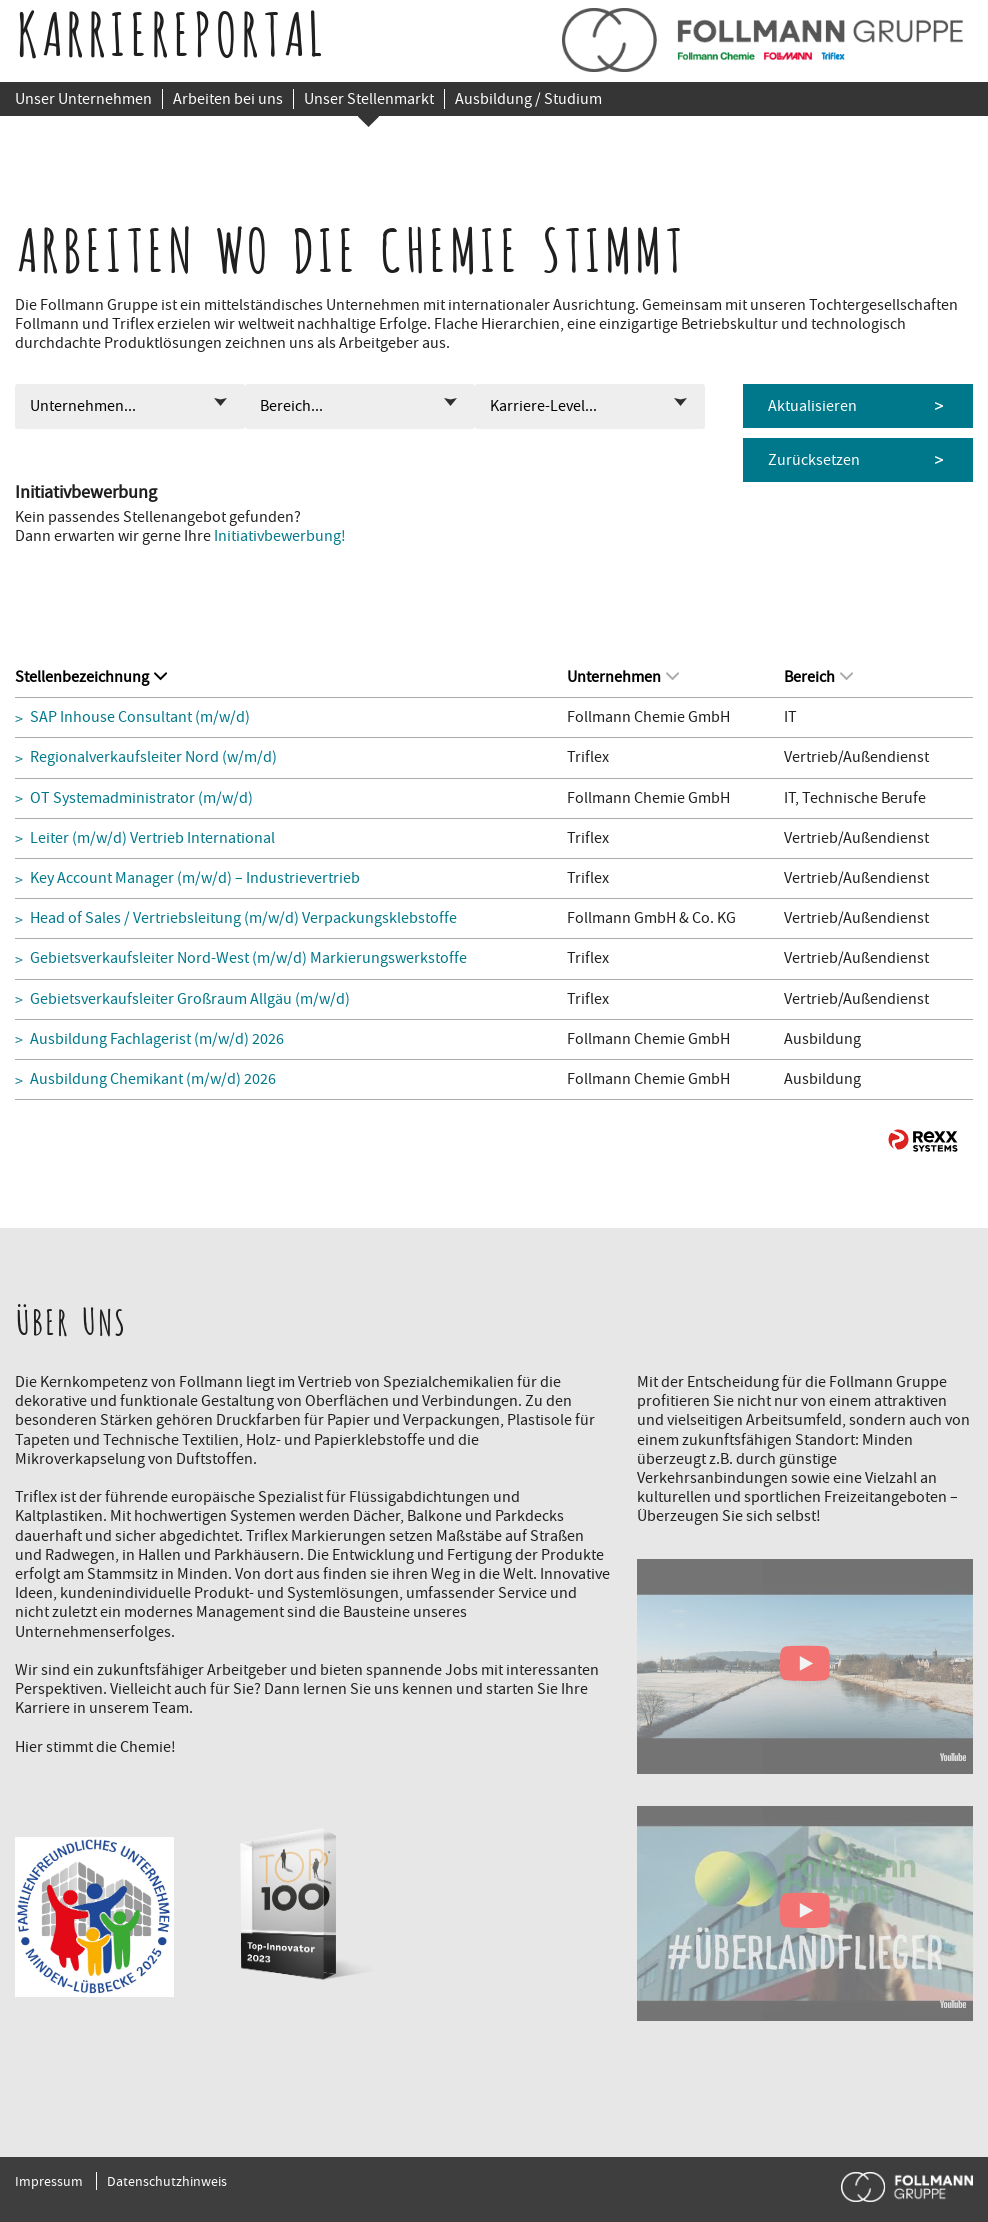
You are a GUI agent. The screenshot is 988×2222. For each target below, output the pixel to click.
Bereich (818, 677)
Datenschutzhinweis (167, 2181)
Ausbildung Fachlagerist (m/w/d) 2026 (157, 1039)
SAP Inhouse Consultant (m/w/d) (140, 717)
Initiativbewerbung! (280, 536)
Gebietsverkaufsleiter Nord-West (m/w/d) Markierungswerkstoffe (248, 958)
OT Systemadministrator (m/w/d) (141, 798)
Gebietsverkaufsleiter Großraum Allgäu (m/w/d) (190, 999)
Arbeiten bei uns (228, 99)
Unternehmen (623, 677)
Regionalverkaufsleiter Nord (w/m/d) (153, 757)
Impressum (49, 2181)
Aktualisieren (812, 406)
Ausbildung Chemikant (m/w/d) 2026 (153, 1079)
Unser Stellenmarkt (369, 99)
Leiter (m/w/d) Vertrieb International (152, 838)
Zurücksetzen (814, 460)
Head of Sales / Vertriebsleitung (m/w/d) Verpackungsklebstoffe (243, 918)
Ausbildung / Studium (528, 99)
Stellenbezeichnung (91, 677)
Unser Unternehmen (83, 99)
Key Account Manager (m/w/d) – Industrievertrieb (195, 878)
